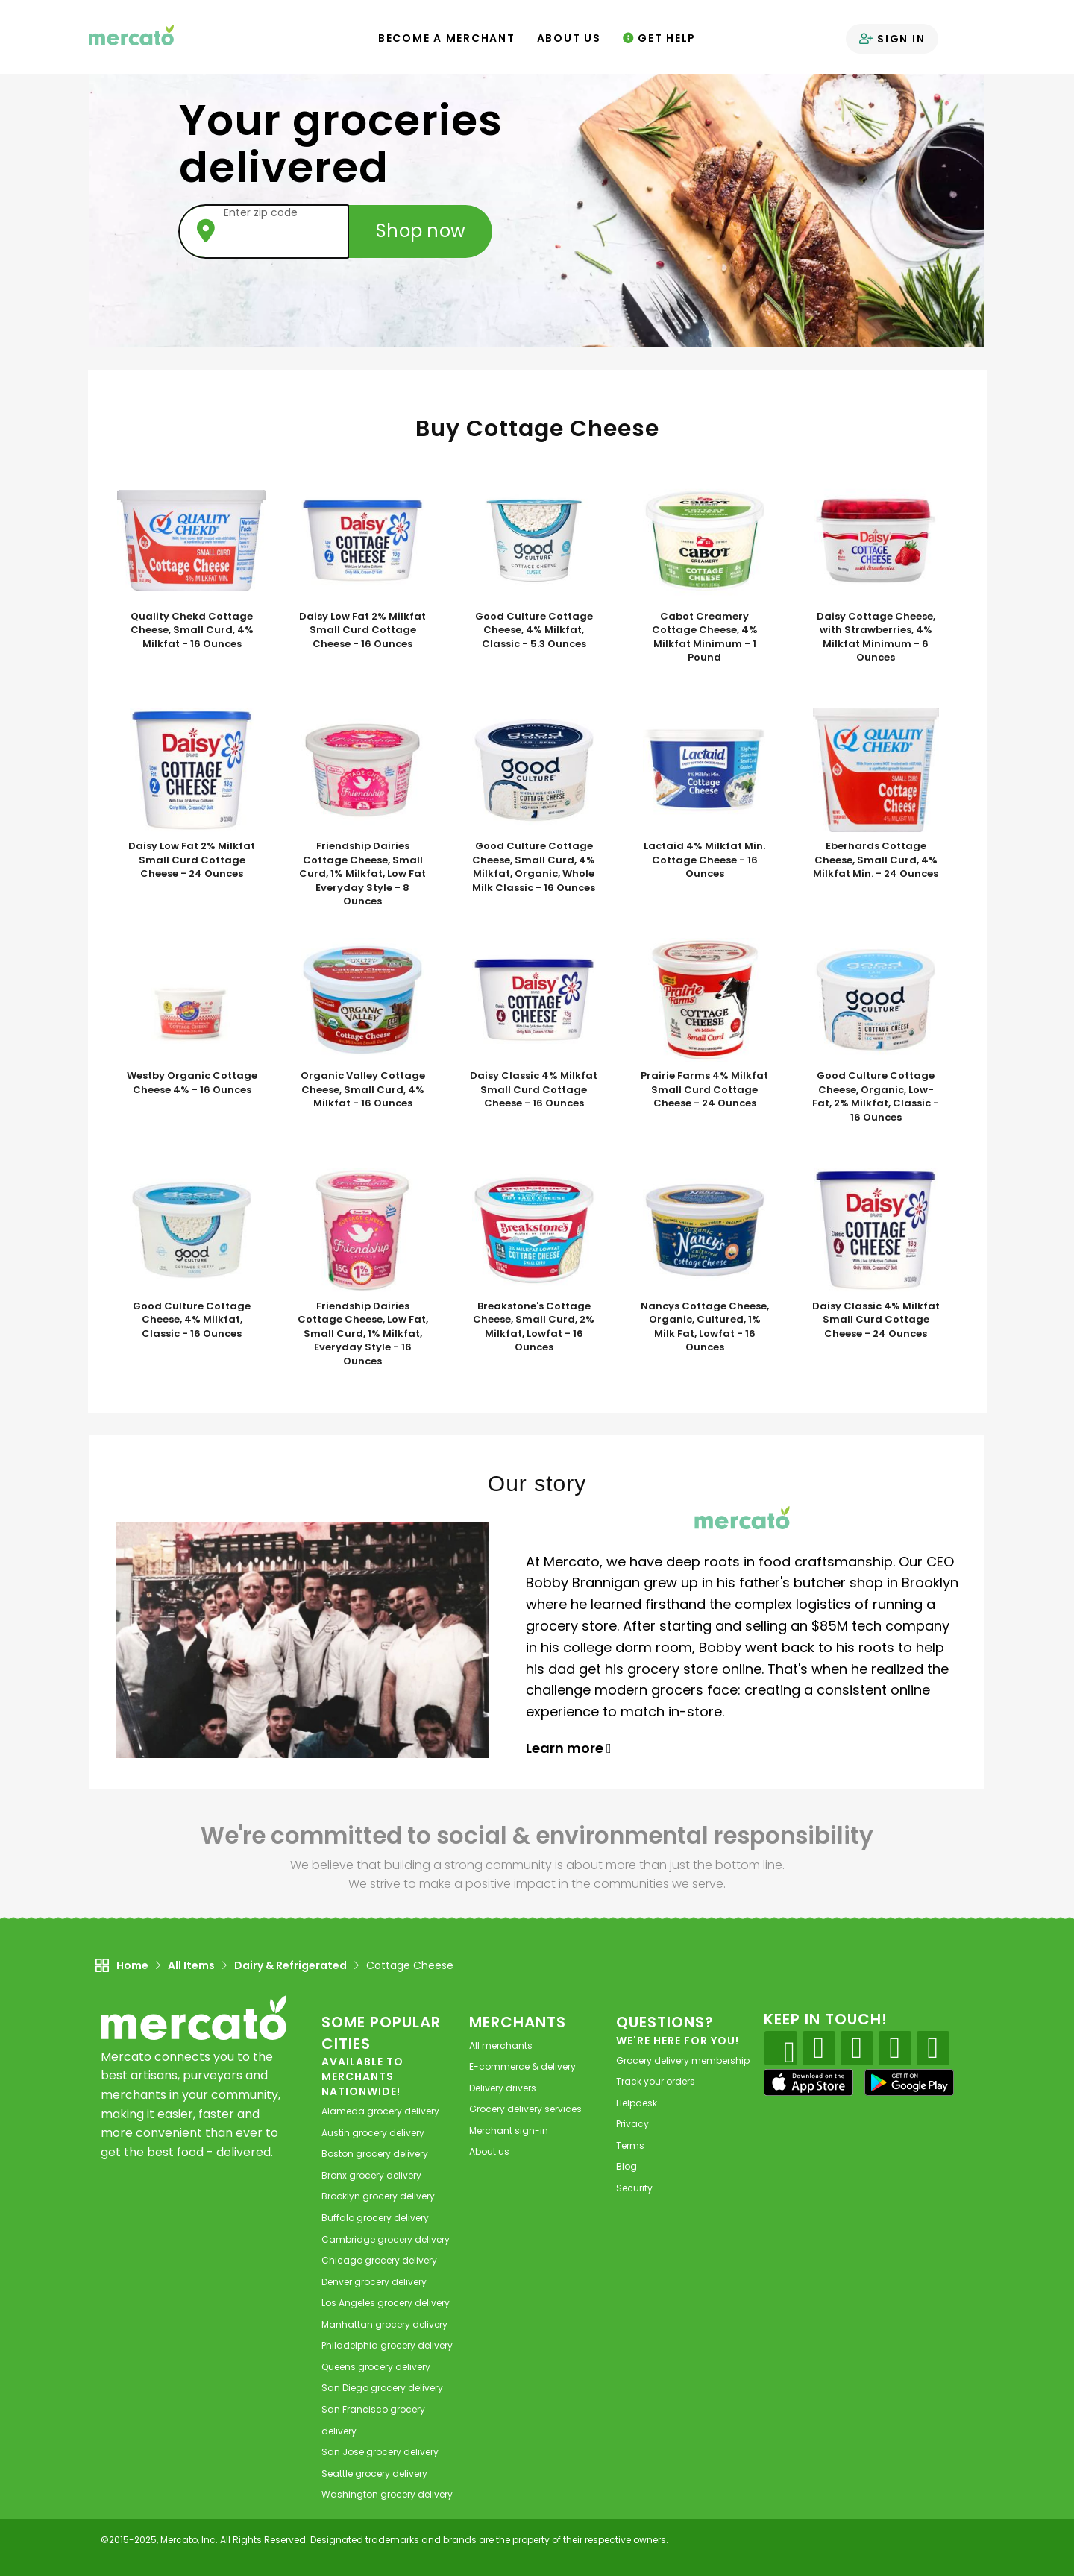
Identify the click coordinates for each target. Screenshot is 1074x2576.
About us (489, 2151)
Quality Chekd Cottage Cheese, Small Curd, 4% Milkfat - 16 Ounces (192, 630)
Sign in (891, 38)
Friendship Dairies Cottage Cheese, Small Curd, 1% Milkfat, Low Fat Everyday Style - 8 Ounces (362, 874)
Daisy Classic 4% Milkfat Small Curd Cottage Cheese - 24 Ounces (876, 1320)
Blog (626, 2166)
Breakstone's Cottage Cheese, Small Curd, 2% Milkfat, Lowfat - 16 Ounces (533, 1327)
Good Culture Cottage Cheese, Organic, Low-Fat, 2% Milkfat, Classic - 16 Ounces (875, 1096)
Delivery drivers (502, 2088)
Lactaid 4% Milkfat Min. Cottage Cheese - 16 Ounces (704, 860)
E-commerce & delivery (522, 2066)
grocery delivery (380, 2111)
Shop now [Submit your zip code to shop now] (420, 230)
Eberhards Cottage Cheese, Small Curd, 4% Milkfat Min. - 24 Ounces (875, 860)
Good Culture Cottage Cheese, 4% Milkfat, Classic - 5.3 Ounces (534, 630)
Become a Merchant (446, 38)
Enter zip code (261, 212)
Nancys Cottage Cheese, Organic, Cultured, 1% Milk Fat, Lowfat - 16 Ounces (705, 1327)
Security (634, 2188)
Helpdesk (636, 2103)
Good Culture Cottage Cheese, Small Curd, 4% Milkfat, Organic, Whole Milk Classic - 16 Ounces (533, 867)
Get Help (660, 38)
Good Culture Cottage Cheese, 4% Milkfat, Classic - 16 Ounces (192, 1320)
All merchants (501, 2045)
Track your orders (655, 2081)
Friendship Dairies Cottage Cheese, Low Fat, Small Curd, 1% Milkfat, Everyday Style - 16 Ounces (363, 1334)
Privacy (632, 2123)
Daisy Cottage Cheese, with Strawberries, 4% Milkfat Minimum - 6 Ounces (876, 637)
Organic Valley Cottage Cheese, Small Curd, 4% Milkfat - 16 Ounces (363, 1089)
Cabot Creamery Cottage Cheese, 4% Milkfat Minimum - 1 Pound (705, 637)
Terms (630, 2145)
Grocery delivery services (525, 2109)
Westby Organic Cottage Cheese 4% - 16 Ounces (192, 1083)
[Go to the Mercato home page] (134, 34)
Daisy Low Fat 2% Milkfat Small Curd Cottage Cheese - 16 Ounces (362, 630)
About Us (569, 38)
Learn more (569, 1748)
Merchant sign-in (508, 2130)
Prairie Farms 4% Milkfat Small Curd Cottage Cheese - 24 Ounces (704, 1089)
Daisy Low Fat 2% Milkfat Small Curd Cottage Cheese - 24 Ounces (191, 860)
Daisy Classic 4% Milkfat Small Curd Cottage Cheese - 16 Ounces (533, 1089)
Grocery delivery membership (683, 2060)
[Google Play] (909, 2082)
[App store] (808, 2082)
